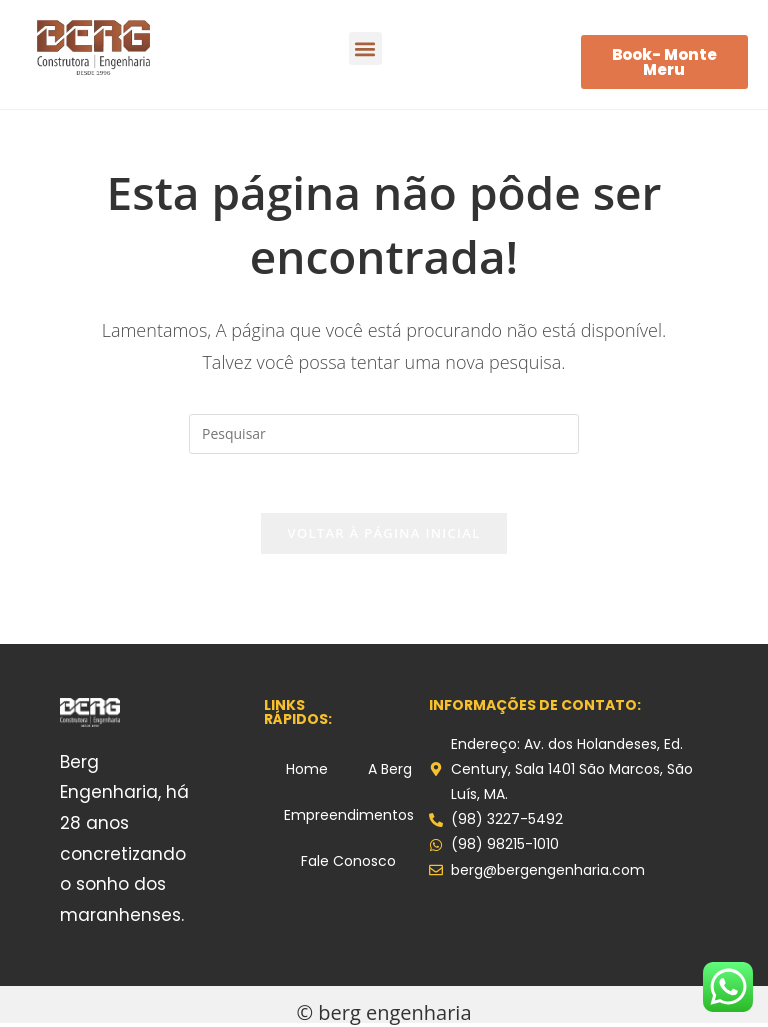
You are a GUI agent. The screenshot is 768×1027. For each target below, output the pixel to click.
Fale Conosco (348, 862)
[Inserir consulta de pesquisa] (384, 434)
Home (307, 770)
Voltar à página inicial (383, 534)
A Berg (390, 770)
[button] (365, 48)
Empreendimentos (349, 816)
